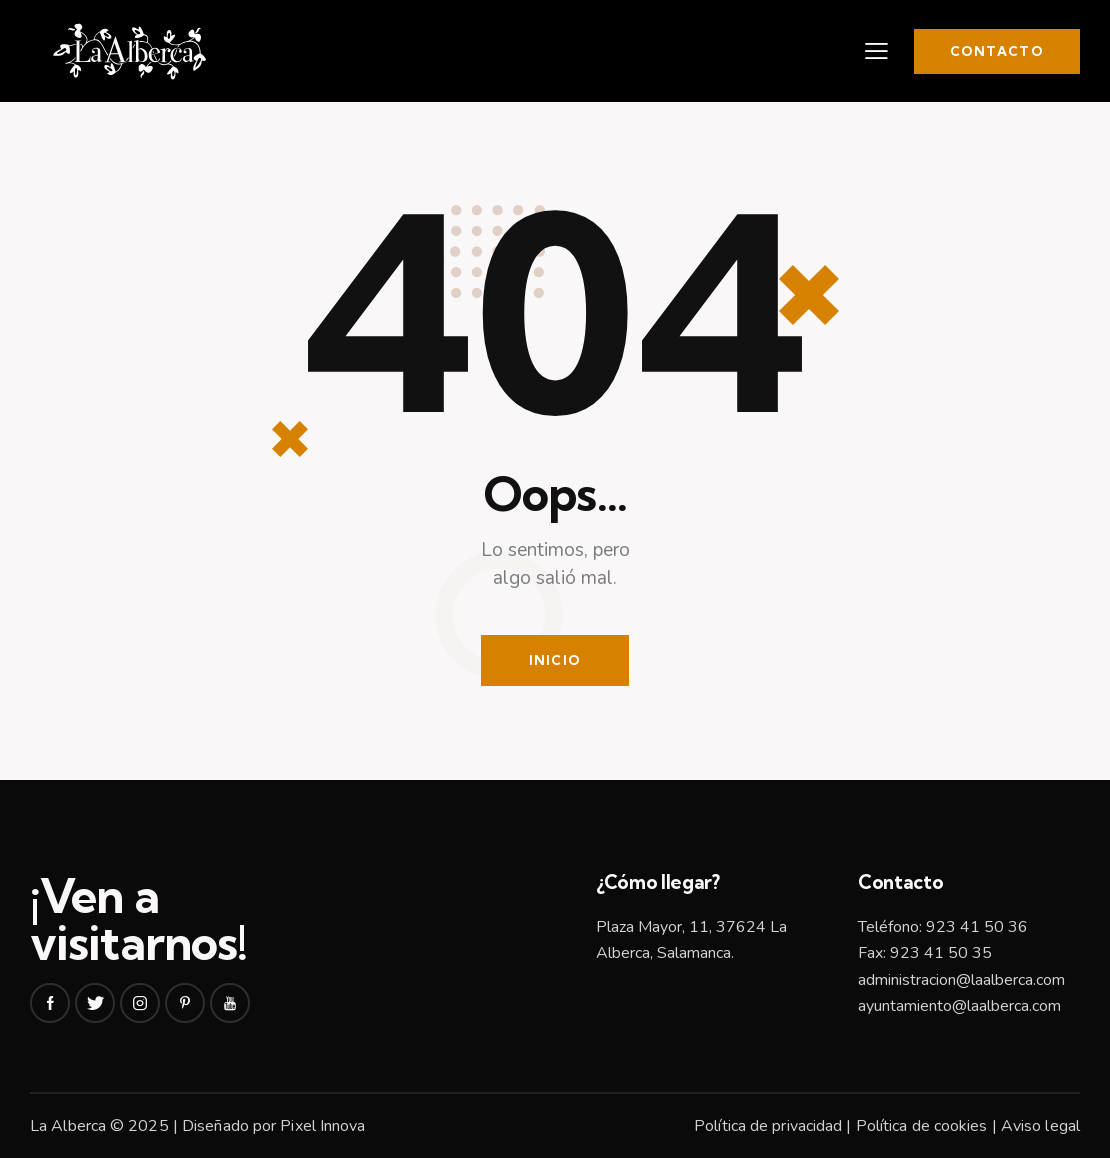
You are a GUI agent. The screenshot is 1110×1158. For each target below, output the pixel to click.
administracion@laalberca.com (961, 980)
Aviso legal (1040, 1126)
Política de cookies (922, 1126)
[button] (876, 51)
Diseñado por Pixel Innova (274, 1126)
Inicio (555, 660)
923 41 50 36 (977, 927)
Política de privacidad (768, 1126)
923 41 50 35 (941, 953)
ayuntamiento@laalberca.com (959, 1006)
